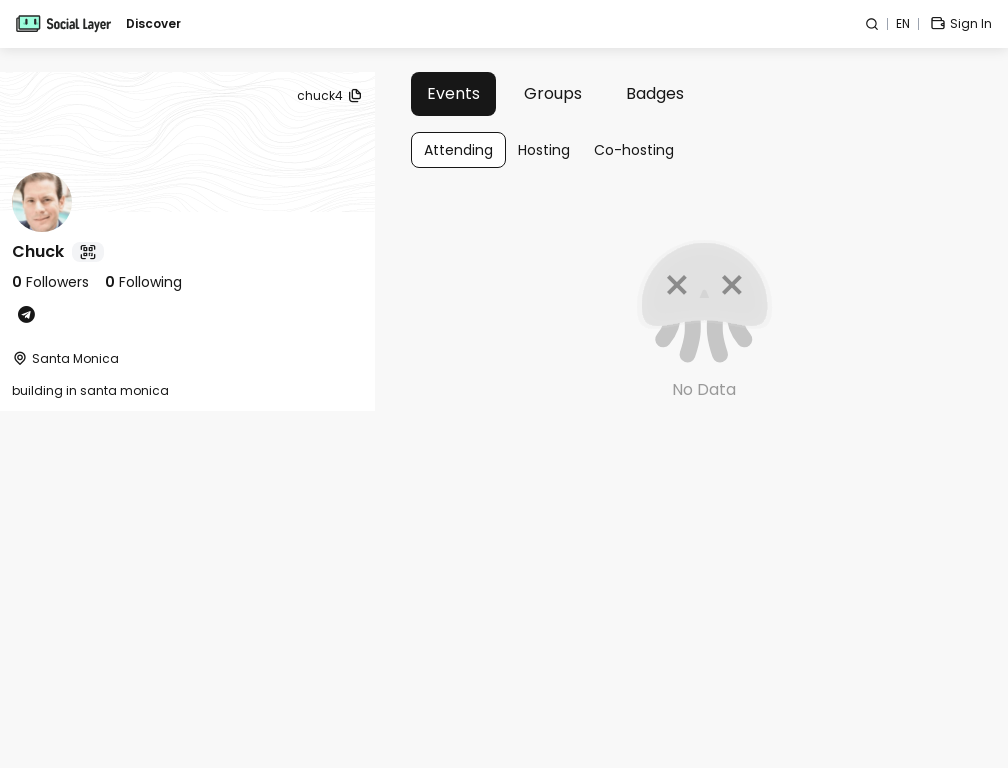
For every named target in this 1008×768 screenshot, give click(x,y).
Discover (153, 24)
